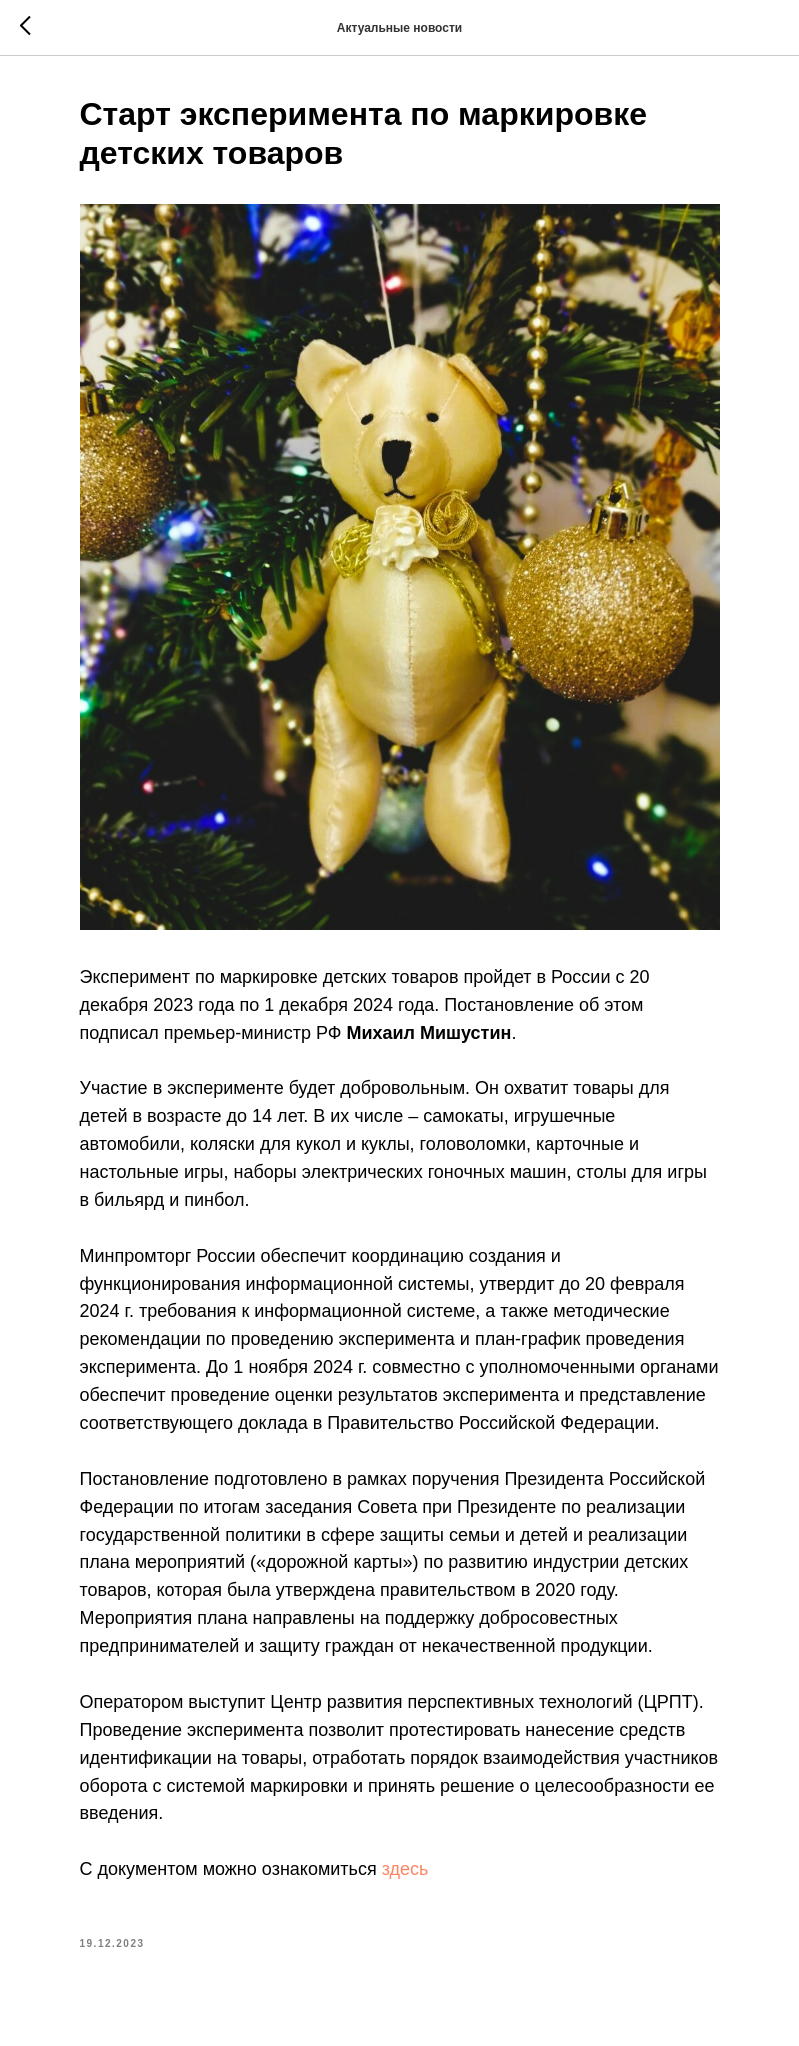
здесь (405, 1869)
